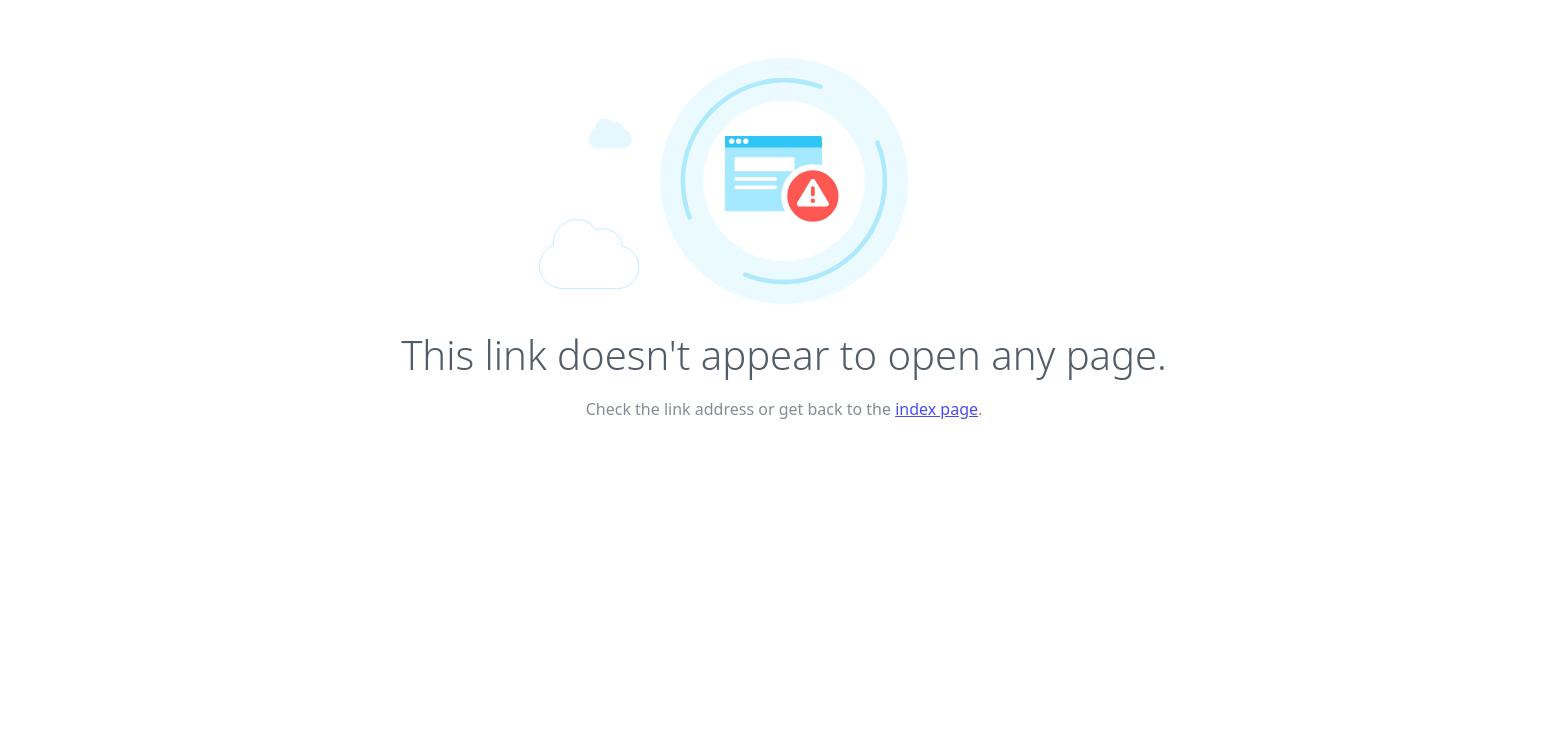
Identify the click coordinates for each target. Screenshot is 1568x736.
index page (936, 409)
